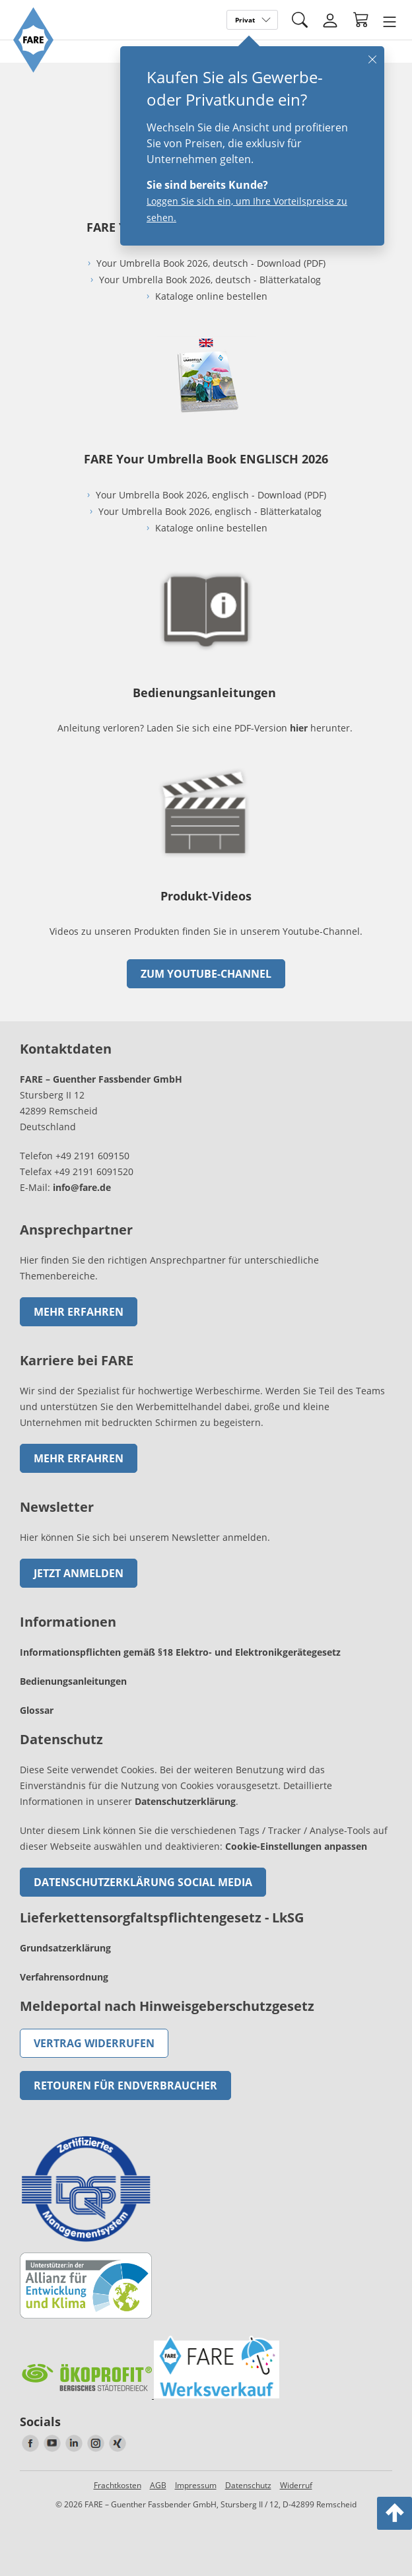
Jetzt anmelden (78, 1573)
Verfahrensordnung (64, 1977)
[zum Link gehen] (206, 860)
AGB (158, 2485)
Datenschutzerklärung (185, 1801)
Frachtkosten (117, 2485)
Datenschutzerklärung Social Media (143, 1882)
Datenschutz (248, 2485)
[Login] (330, 20)
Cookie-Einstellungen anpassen (296, 1846)
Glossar (36, 1710)
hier (299, 728)
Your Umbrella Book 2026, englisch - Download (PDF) (211, 495)
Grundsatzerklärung (65, 1948)
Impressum (196, 2485)
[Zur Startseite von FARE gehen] (33, 69)
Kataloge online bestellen (211, 296)
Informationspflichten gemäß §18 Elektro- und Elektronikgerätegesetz (180, 1652)
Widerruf (296, 2485)
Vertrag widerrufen (94, 2043)
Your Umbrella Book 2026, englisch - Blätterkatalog (211, 511)
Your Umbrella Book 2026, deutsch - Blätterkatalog (211, 279)
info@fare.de (82, 1187)
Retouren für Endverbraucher (125, 2085)
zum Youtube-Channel (206, 973)
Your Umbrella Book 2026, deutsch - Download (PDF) (211, 263)
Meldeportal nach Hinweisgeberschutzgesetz (167, 2006)
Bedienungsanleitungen (73, 1681)
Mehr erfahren (78, 1312)
